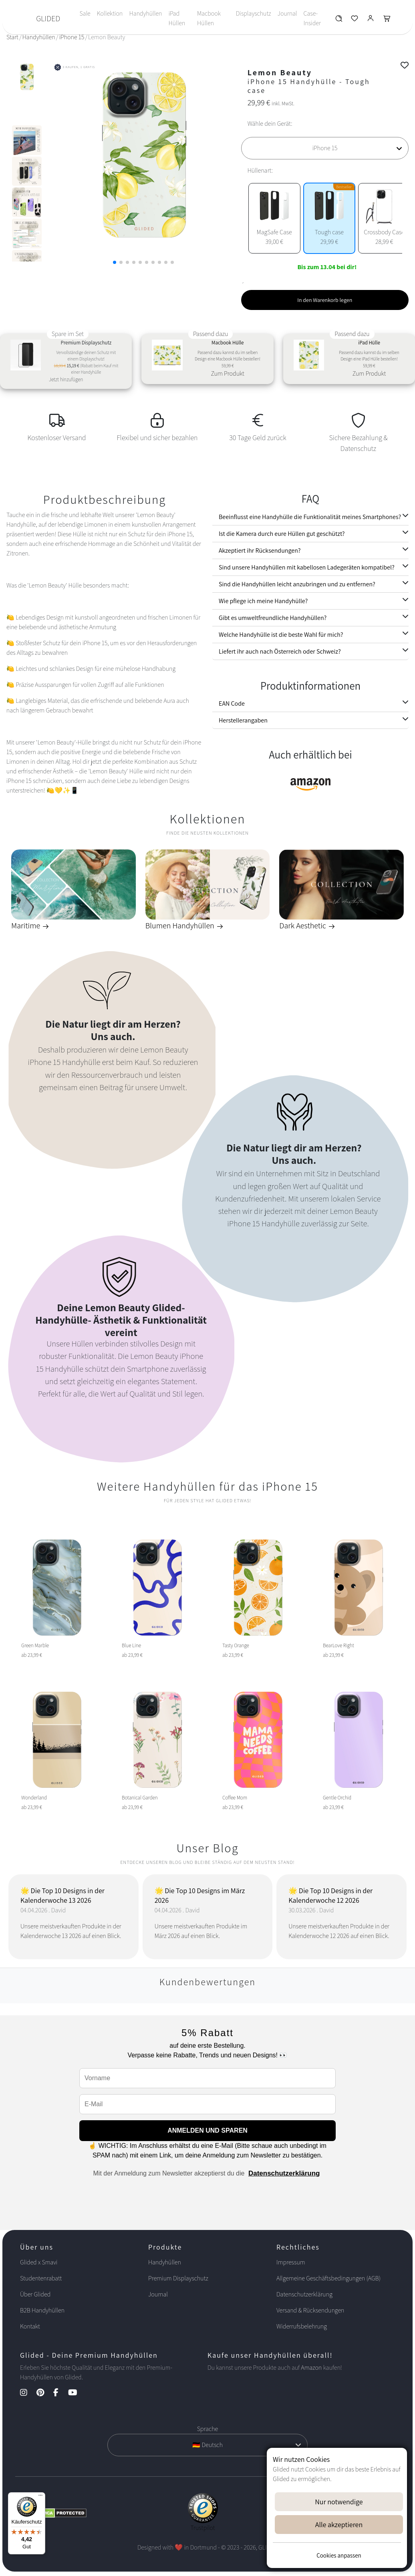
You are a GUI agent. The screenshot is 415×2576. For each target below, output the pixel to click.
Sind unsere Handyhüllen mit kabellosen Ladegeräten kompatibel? (307, 567)
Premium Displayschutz (178, 2278)
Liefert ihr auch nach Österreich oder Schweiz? (280, 651)
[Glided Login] (371, 20)
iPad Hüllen (176, 18)
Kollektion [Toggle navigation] (110, 13)
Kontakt (30, 2326)
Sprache (207, 2429)
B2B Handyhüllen (42, 2310)
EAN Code (232, 703)
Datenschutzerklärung (284, 2173)
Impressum (290, 2262)
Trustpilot (203, 2528)
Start (12, 37)
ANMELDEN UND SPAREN (207, 2130)
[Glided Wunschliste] (339, 20)
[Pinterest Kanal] (44, 2393)
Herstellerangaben (243, 720)
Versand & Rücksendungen (310, 2310)
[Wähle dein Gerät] (325, 148)
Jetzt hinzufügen (66, 379)
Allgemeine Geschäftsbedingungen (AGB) (328, 2278)
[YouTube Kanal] (76, 2393)
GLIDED (48, 18)
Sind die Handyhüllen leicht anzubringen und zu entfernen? (297, 584)
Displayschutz (253, 13)
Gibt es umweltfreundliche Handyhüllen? (272, 618)
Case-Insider (312, 18)
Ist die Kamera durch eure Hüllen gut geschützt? (282, 533)
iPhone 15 (71, 37)
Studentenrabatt (41, 2278)
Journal (287, 13)
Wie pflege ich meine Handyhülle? (263, 601)
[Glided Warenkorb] (387, 20)
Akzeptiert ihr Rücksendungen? (259, 550)
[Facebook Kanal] (59, 2393)
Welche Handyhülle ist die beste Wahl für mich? (281, 634)
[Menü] (40, 2497)
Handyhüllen (145, 13)
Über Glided (35, 2294)
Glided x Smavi (39, 2262)
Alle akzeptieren (339, 2524)
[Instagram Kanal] (27, 2393)
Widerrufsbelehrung (301, 2326)
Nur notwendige (339, 2501)
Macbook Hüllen (209, 18)
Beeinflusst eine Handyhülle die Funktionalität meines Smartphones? (310, 517)
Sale (84, 13)
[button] (114, 262)
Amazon (311, 2367)
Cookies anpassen (338, 2555)
